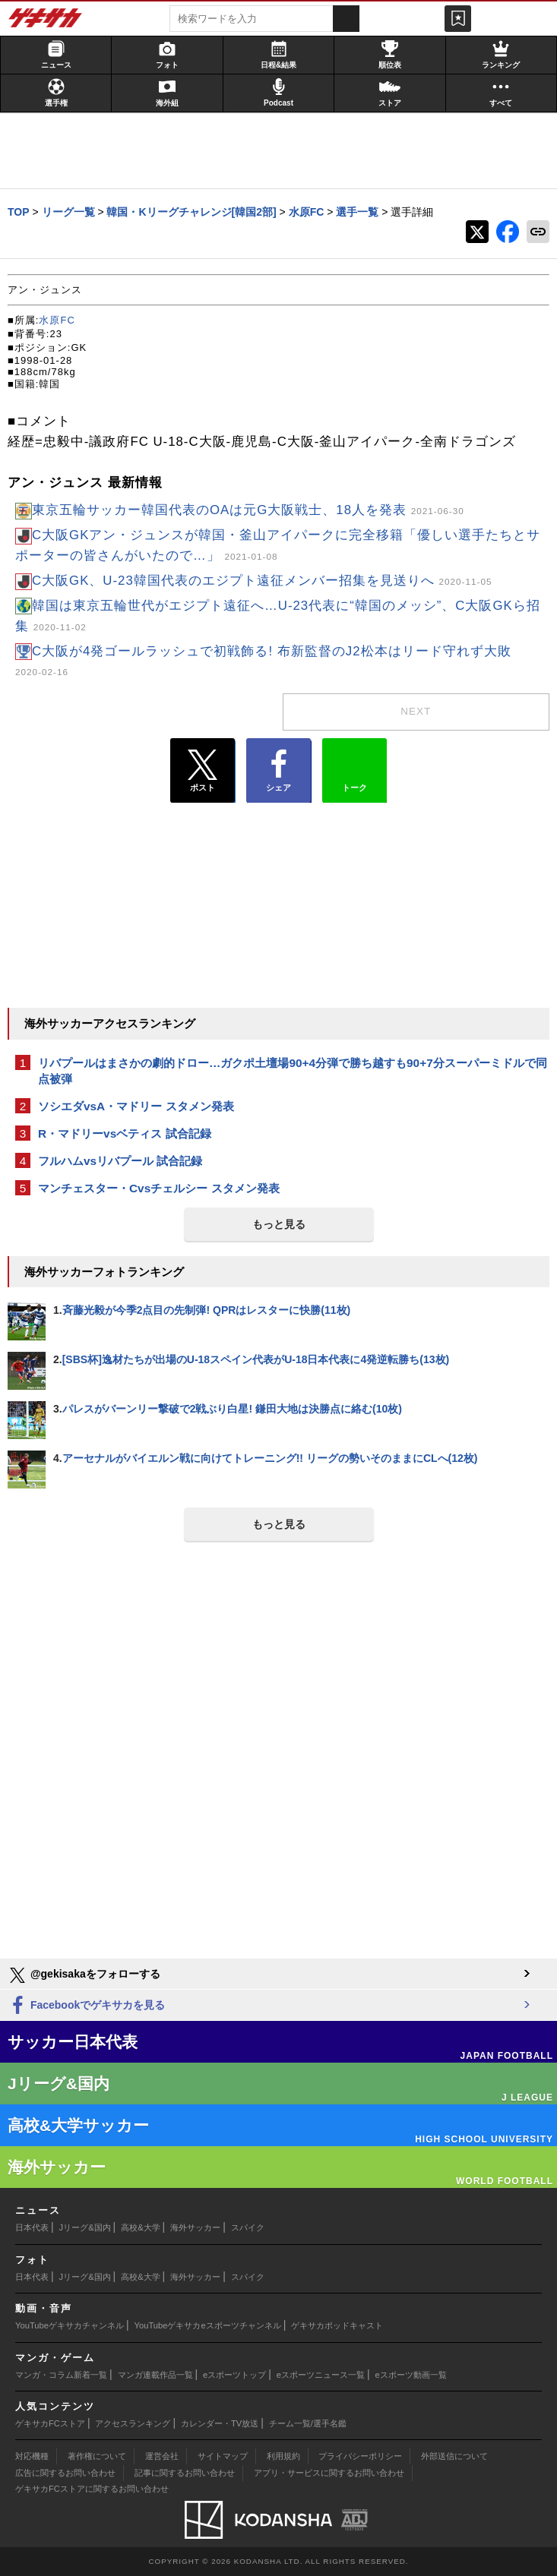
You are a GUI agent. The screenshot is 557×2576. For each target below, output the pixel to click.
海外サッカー (195, 2227)
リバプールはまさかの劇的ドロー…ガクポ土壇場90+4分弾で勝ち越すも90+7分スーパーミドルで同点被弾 (292, 1070)
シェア (278, 771)
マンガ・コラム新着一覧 (61, 2374)
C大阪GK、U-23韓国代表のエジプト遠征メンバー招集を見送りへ (262, 580)
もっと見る (278, 1224)
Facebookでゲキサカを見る (86, 2006)
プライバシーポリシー (360, 2456)
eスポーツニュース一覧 (321, 2374)
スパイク (247, 2227)
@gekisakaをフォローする (84, 1975)
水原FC (56, 320)
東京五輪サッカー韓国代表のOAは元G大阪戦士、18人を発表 (248, 510)
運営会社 (162, 2456)
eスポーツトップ (234, 2374)
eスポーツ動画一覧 (411, 2374)
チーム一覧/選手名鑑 (308, 2423)
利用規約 (283, 2456)
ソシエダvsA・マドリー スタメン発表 (136, 1106)
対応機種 (32, 2456)
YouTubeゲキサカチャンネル (69, 2325)
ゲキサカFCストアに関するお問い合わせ (92, 2488)
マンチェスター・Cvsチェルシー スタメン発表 (159, 1188)
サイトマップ (223, 2456)
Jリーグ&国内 (85, 2227)
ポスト (202, 771)
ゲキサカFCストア (50, 2423)
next (415, 711)
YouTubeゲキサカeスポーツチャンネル (208, 2325)
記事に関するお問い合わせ (185, 2472)
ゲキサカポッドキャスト (337, 2325)
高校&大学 (140, 2227)
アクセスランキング (132, 2423)
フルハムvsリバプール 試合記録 (120, 1160)
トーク (354, 767)
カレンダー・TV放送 (219, 2423)
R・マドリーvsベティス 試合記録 (124, 1133)
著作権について (97, 2456)
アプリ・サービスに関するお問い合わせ (329, 2472)
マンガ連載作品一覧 (155, 2374)
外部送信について (454, 2456)
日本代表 (32, 2227)
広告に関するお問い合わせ (65, 2472)
